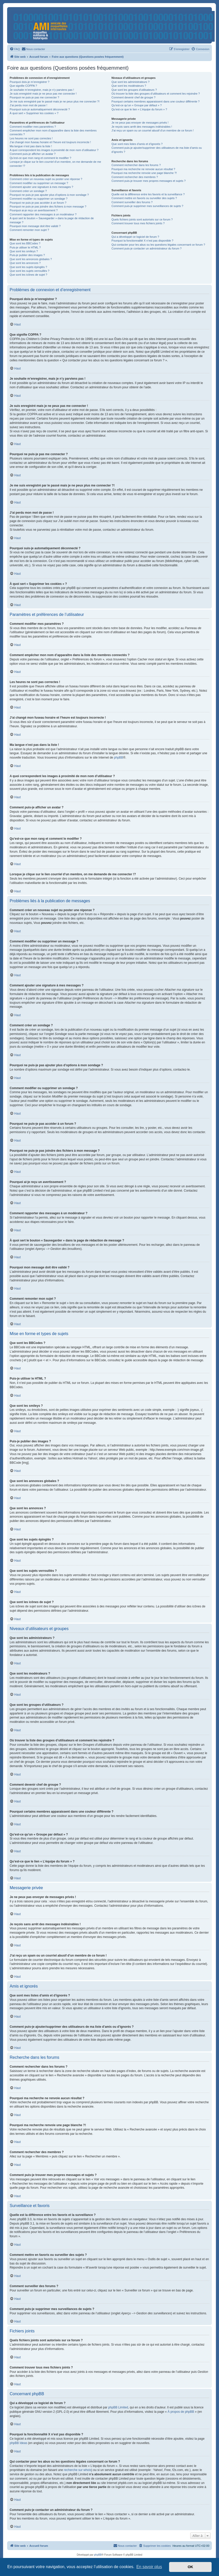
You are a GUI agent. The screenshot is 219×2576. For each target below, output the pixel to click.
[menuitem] (15, 49)
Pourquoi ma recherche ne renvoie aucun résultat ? (143, 169)
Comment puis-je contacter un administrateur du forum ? (147, 248)
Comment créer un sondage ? (28, 191)
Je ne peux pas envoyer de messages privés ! (140, 122)
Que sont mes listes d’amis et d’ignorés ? (137, 143)
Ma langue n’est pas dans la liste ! (31, 146)
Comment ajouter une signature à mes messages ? (41, 186)
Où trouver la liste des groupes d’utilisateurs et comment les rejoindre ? (156, 93)
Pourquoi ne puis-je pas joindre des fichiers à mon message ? (48, 206)
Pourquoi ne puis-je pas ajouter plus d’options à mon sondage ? (49, 194)
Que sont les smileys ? (24, 251)
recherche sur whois (77, 2470)
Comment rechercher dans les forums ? (136, 165)
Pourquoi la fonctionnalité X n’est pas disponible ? (142, 240)
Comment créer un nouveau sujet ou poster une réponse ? (46, 179)
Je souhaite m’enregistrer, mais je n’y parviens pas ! (42, 89)
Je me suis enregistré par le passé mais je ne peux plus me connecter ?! (55, 101)
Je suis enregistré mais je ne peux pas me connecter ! (43, 93)
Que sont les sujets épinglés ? (28, 267)
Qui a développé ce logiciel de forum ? (135, 236)
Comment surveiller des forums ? (132, 202)
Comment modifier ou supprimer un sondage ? (38, 198)
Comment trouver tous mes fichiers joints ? (138, 223)
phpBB (118, 757)
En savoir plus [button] (149, 2567)
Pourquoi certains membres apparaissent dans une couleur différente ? (156, 101)
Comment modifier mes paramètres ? (33, 126)
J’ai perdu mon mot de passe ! (28, 105)
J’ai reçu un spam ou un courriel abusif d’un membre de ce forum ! (153, 130)
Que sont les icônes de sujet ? (28, 274)
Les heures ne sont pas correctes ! (31, 138)
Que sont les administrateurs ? (130, 81)
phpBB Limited (118, 2407)
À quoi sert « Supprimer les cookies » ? (34, 113)
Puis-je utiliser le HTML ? (25, 247)
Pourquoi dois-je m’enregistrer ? (29, 81)
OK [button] (190, 2567)
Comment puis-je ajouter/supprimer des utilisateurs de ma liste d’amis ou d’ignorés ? (157, 149)
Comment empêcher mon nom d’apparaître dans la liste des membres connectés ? (53, 132)
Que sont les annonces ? (25, 262)
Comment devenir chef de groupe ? (133, 97)
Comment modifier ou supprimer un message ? (39, 183)
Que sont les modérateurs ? (129, 85)
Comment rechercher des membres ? (135, 177)
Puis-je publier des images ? (27, 255)
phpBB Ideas (18, 2443)
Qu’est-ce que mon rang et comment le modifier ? (40, 157)
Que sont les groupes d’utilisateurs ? (134, 89)
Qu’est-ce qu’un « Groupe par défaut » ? (137, 105)
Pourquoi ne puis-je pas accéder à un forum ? (38, 202)
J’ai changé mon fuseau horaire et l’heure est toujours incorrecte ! (50, 142)
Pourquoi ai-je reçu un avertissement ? (34, 210)
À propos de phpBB (181, 2412)
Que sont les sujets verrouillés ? (29, 270)
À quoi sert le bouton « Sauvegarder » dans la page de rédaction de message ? (52, 220)
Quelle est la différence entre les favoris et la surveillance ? (148, 194)
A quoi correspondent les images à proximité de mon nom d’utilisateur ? (54, 150)
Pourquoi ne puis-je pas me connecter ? (34, 97)
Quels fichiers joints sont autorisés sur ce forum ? (142, 219)
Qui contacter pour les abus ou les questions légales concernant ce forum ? (158, 244)
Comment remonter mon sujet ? (29, 229)
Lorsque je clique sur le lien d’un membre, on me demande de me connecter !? (55, 163)
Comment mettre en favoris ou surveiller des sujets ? (144, 198)
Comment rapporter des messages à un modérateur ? (43, 214)
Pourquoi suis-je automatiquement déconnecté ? (40, 109)
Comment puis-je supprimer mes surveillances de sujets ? (147, 206)
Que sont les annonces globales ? (31, 259)
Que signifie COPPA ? (23, 85)
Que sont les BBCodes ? (25, 243)
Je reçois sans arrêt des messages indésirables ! (142, 126)
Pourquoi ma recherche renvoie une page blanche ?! (144, 172)
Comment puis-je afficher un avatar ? (33, 153)
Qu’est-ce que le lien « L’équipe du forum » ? (139, 109)
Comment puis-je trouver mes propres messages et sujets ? (149, 180)
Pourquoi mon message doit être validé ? (35, 226)
